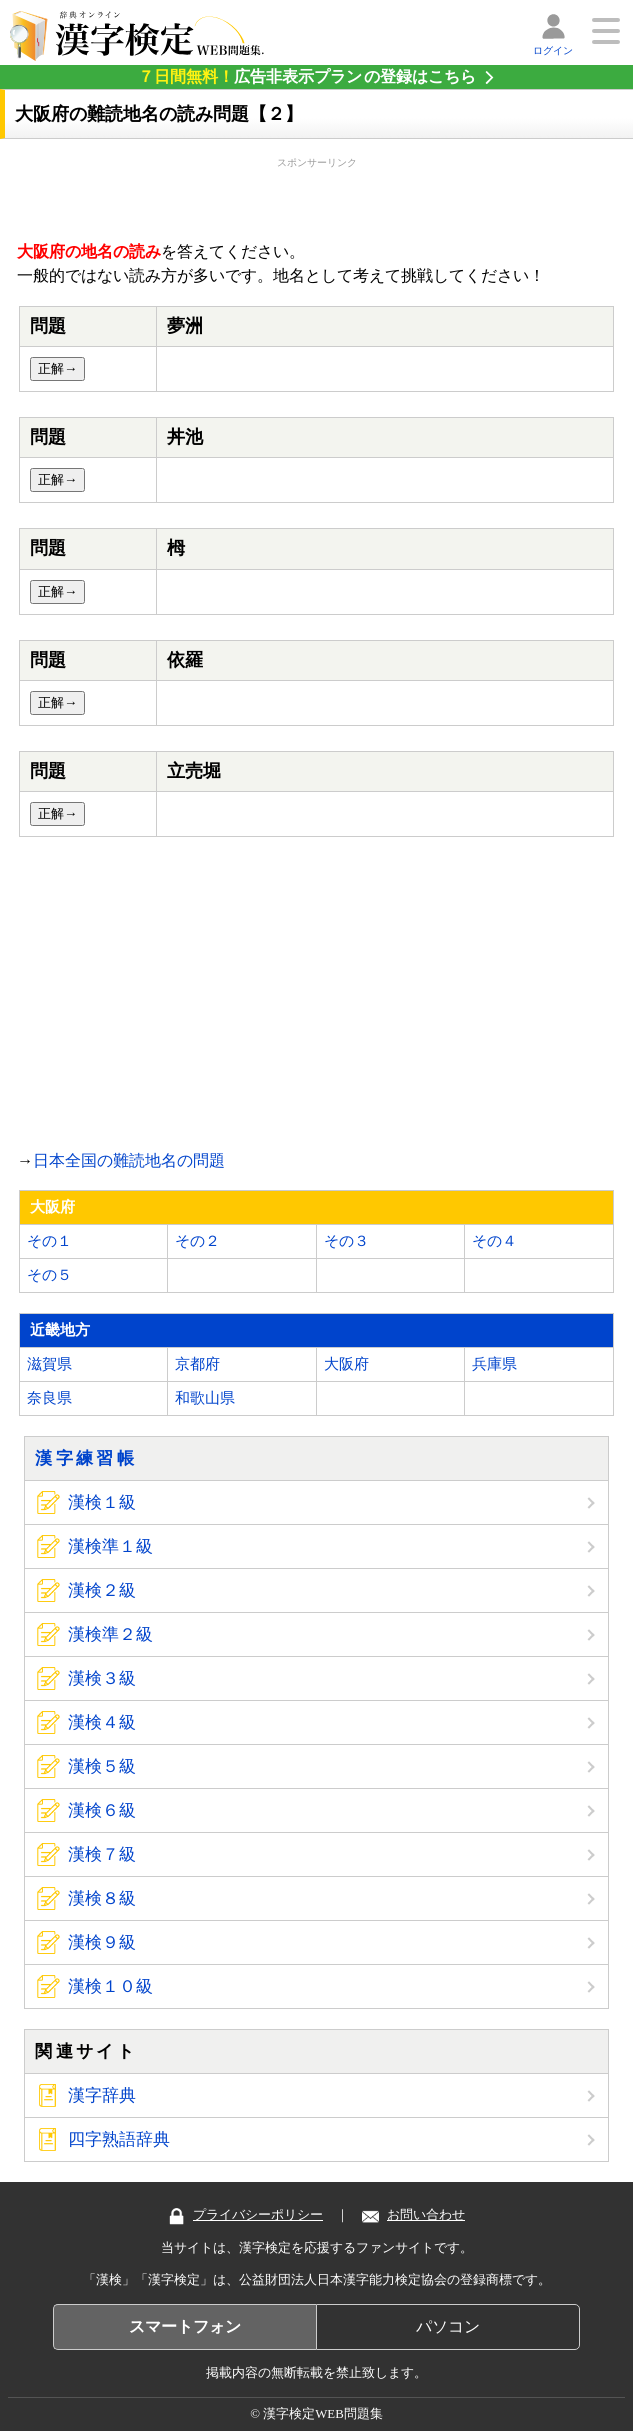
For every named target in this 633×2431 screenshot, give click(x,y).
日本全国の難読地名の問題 (129, 1160)
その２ (197, 1241)
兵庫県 (494, 1364)
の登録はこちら (307, 76)
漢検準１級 (110, 1546)
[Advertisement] (317, 195)
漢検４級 (102, 1722)
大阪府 (346, 1364)
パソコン (448, 2326)
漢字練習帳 (86, 1458)
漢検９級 (102, 1942)
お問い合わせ (413, 2215)
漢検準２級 (110, 1634)
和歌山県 (205, 1398)
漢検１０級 (110, 1986)
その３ (346, 1241)
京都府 (197, 1364)
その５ (49, 1275)
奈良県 (49, 1398)
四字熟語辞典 (119, 2139)
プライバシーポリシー (245, 2215)
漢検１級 (102, 1502)
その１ (49, 1241)
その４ (494, 1241)
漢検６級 (102, 1810)
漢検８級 (102, 1898)
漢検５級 (102, 1766)
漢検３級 (102, 1678)
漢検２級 (102, 1590)
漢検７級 (102, 1854)
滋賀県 (49, 1364)
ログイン (553, 50)
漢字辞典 (102, 2095)
